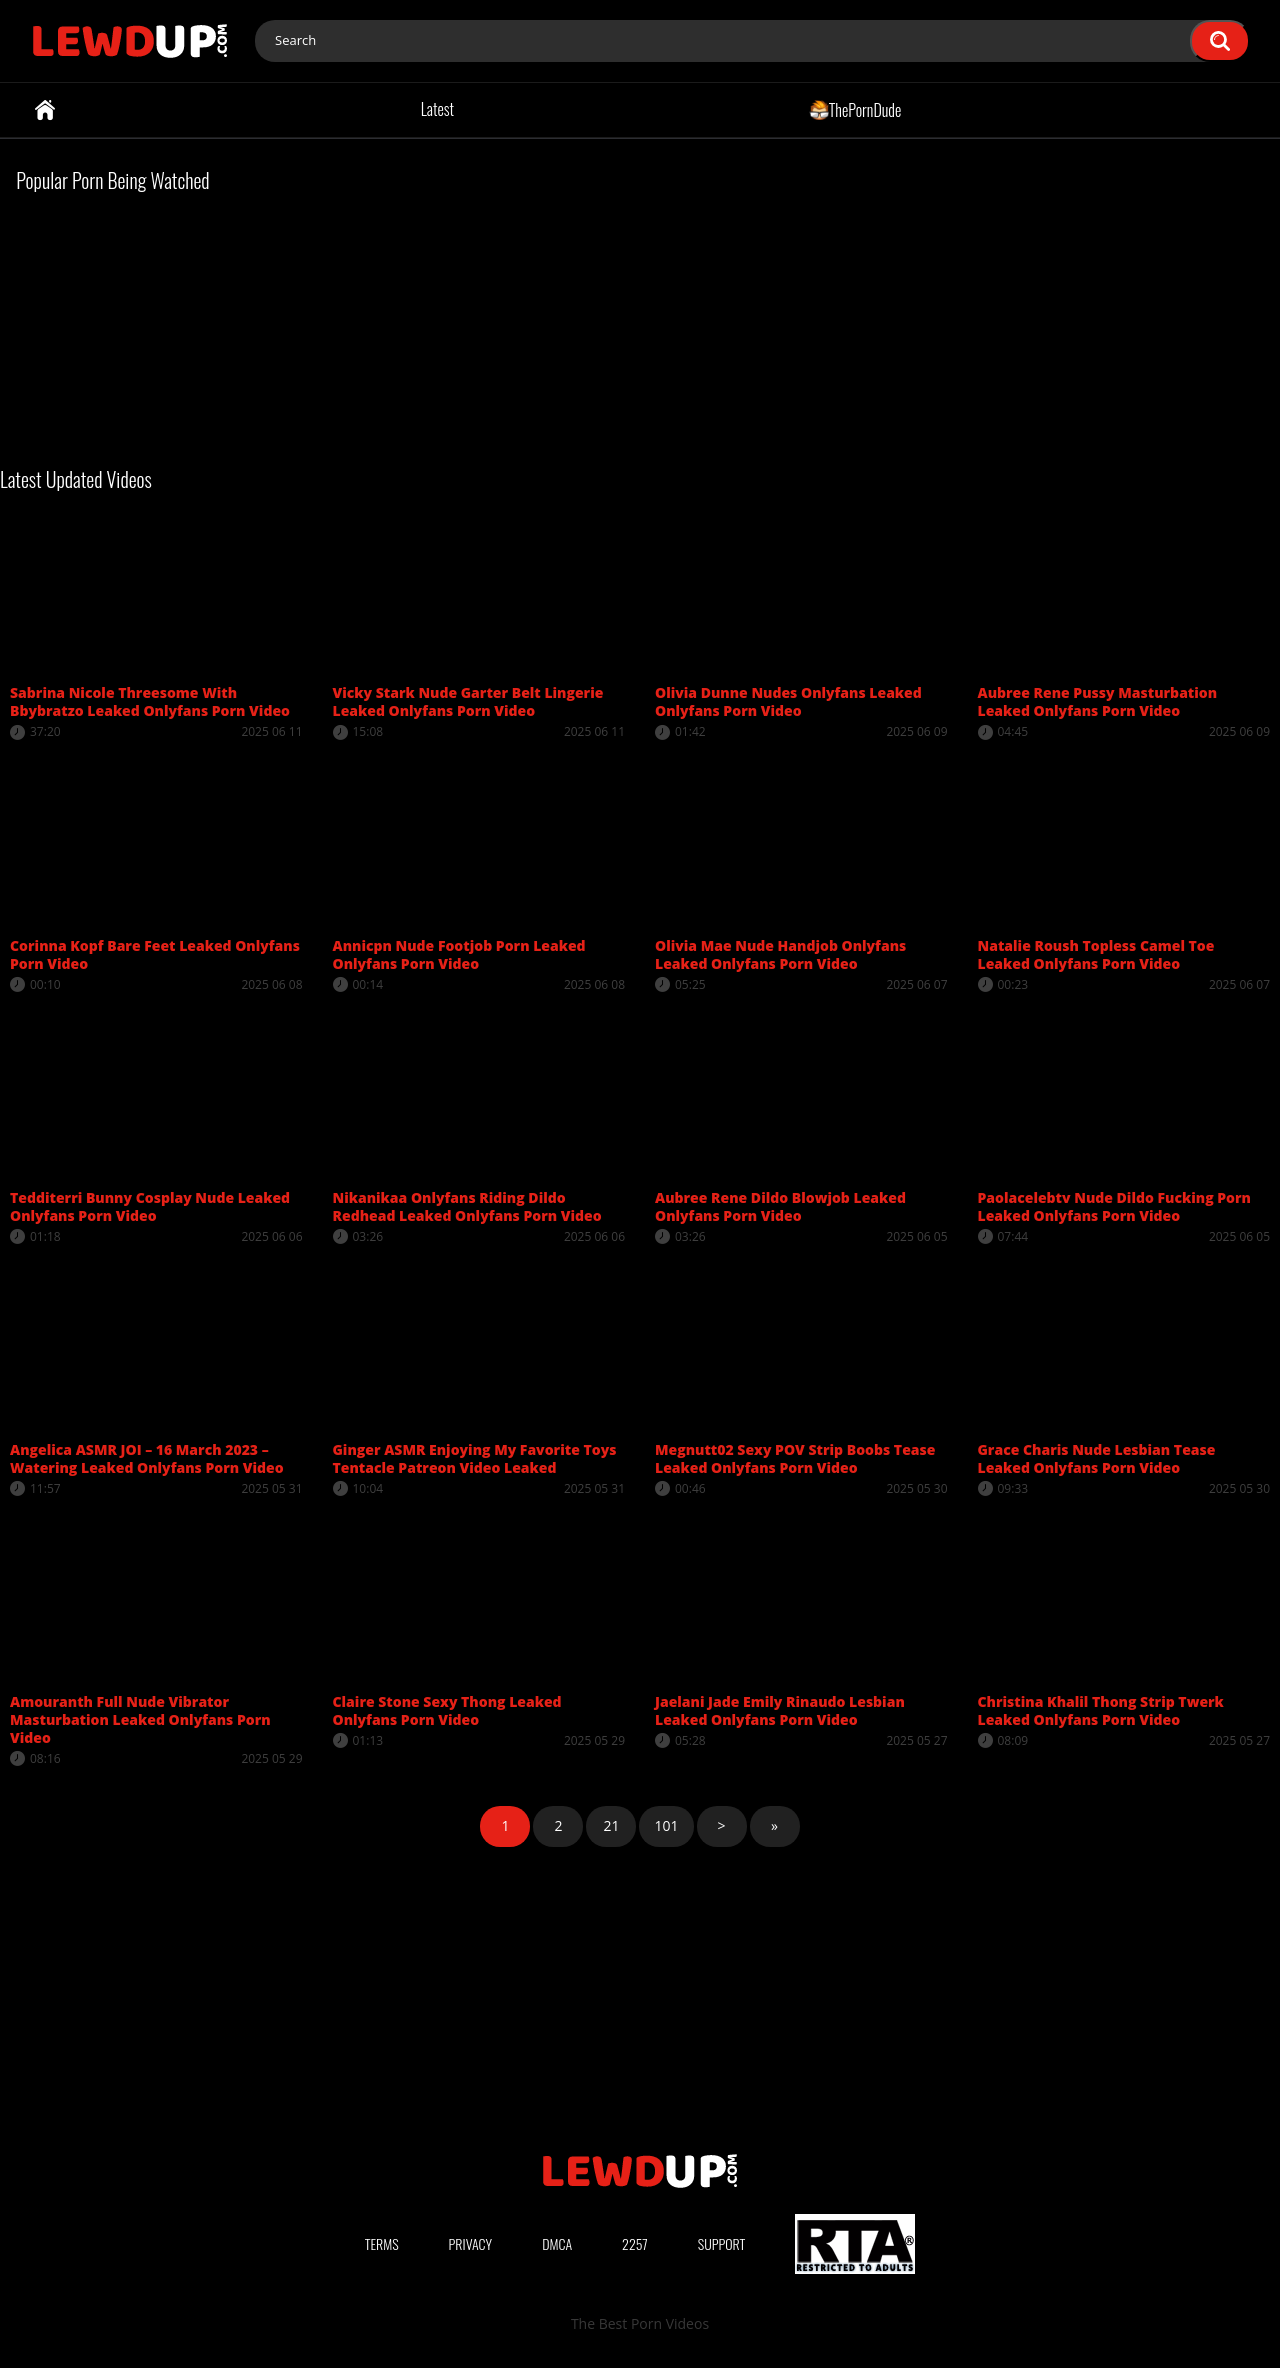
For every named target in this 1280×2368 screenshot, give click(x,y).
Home (45, 110)
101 (666, 1825)
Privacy (471, 2243)
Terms (382, 2243)
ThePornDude (855, 109)
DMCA (557, 2243)
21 (611, 1825)
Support (722, 2243)
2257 (635, 2243)
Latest (437, 109)
